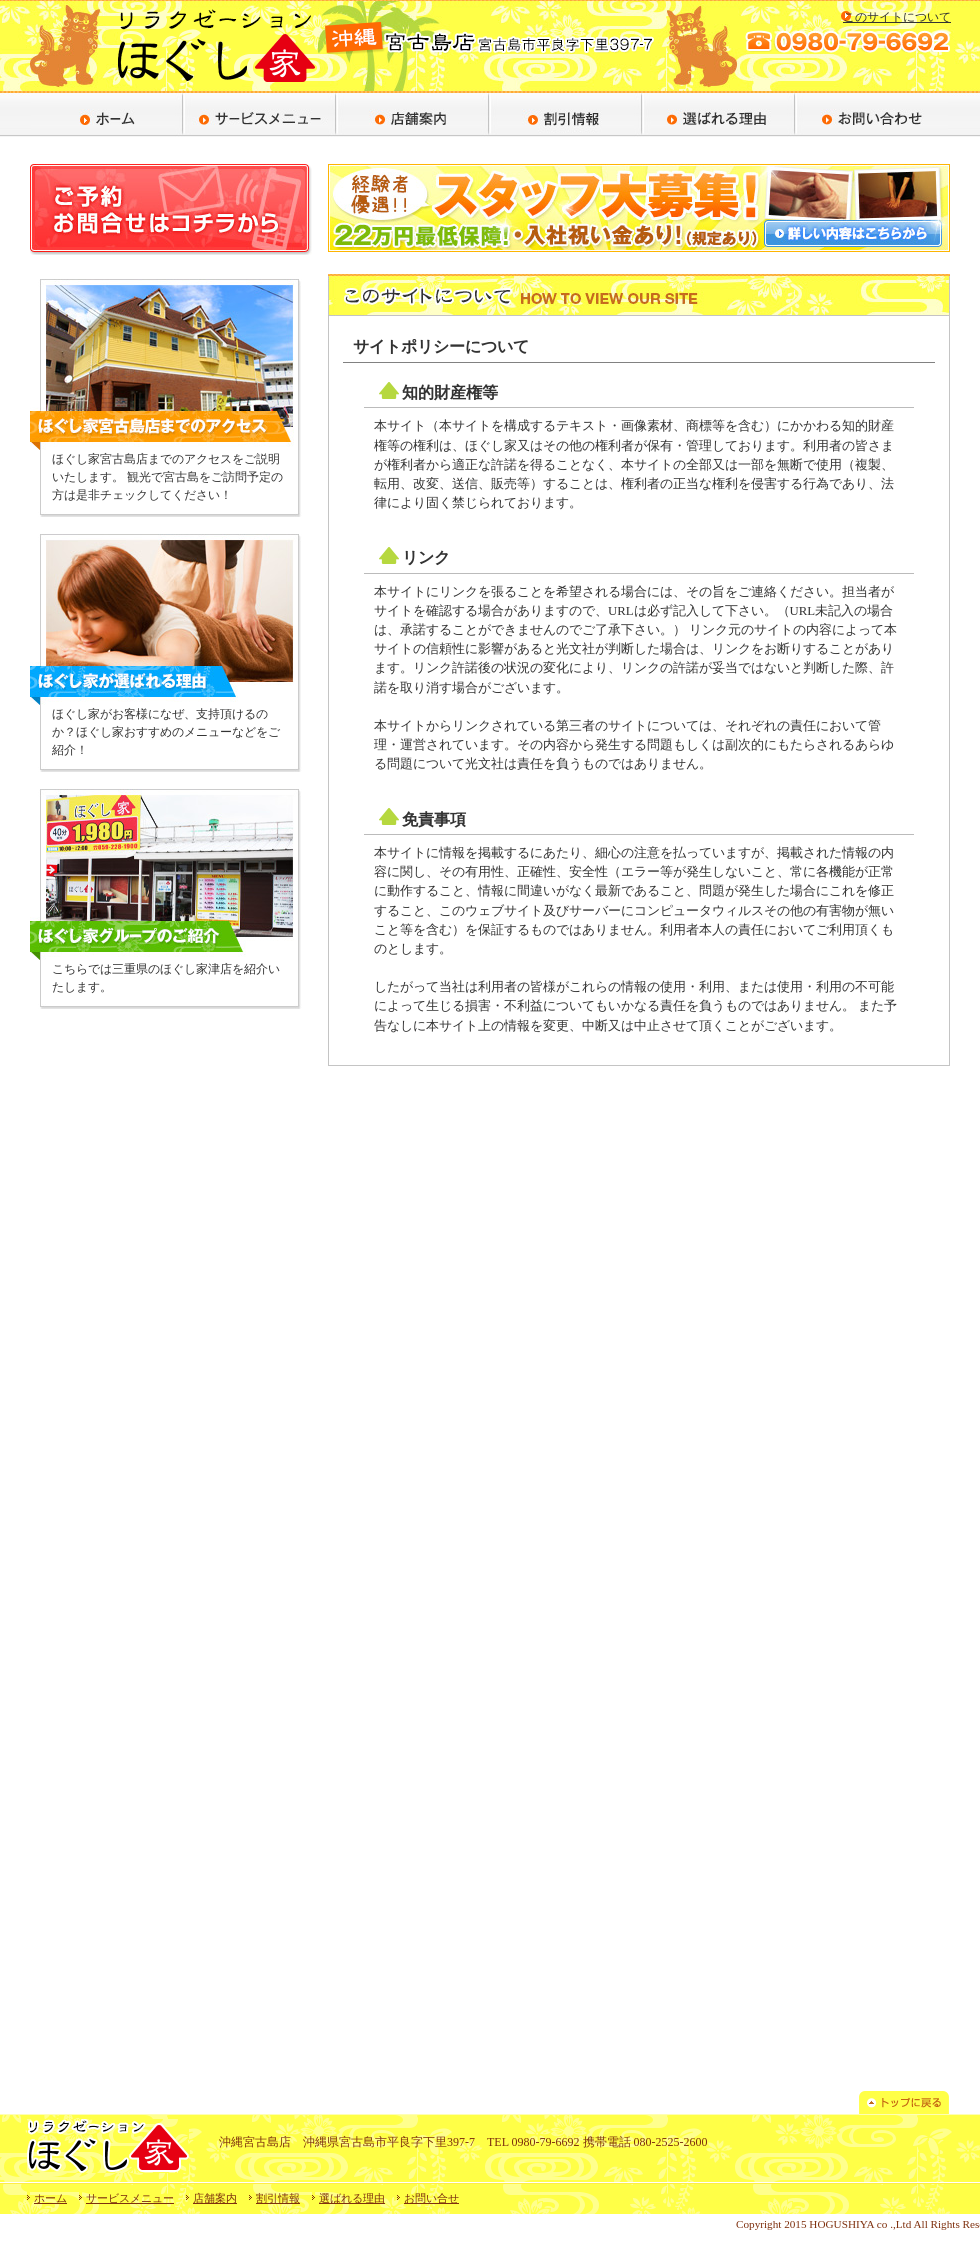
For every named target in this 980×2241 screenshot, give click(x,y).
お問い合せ (431, 2198)
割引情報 (278, 2198)
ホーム (50, 2198)
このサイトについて (897, 17)
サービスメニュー (130, 2198)
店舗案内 (215, 2198)
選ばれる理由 (352, 2198)
